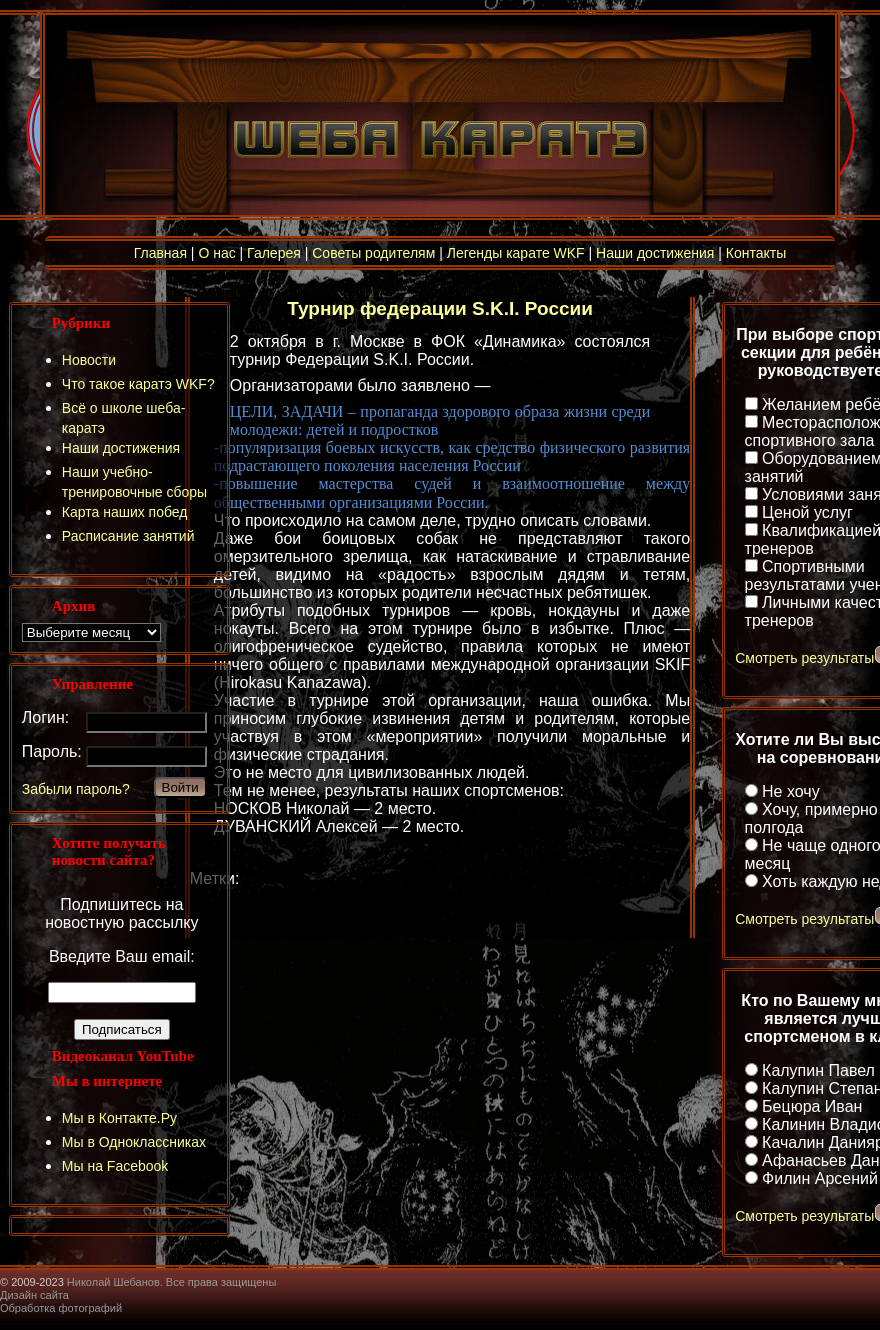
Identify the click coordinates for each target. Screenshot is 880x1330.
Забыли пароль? (76, 789)
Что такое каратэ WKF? (138, 384)
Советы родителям (373, 253)
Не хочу (791, 791)
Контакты (756, 253)
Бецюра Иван (812, 1106)
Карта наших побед (125, 512)
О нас (216, 253)
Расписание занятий (128, 536)
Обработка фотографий (61, 1308)
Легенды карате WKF (516, 253)
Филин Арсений (820, 1178)
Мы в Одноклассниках (134, 1142)
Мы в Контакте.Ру (119, 1118)
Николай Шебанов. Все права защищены (172, 1282)
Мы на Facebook (115, 1166)
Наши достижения (655, 253)
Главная (160, 253)
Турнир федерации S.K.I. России (440, 308)
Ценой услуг (807, 512)
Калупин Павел (818, 1070)
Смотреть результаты (804, 658)
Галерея (274, 253)
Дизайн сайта (34, 1295)
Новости (89, 360)
